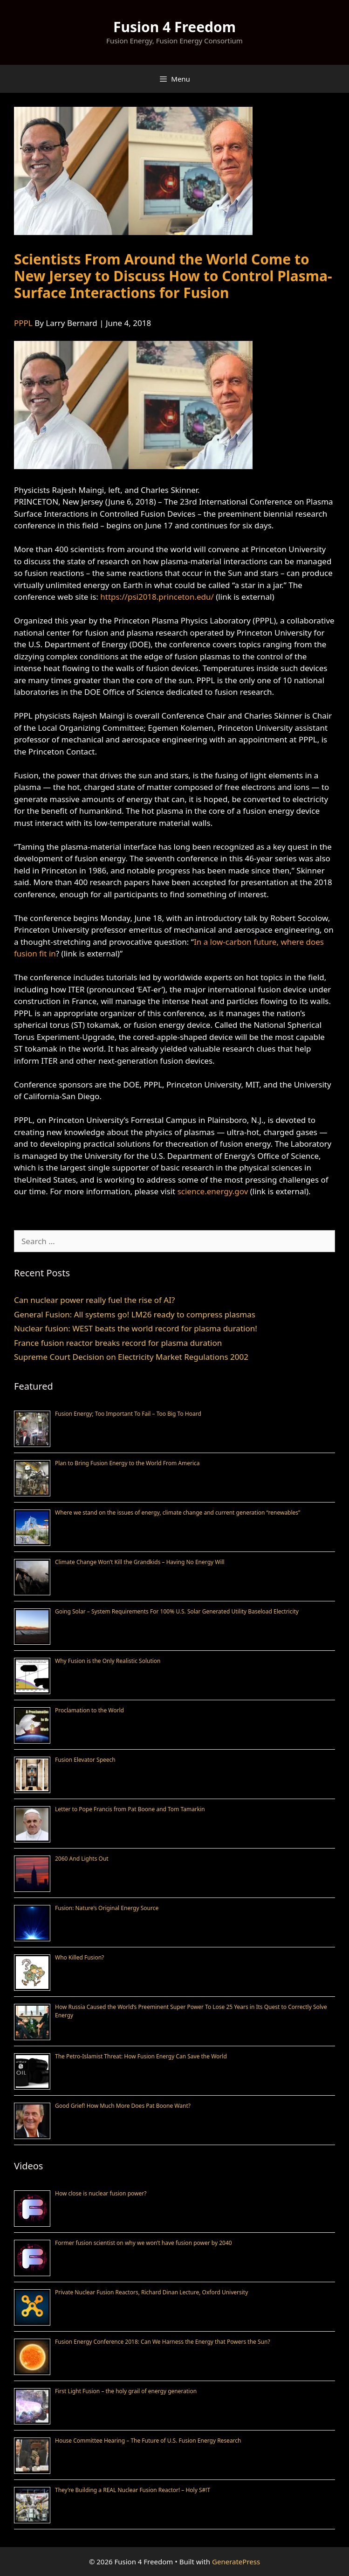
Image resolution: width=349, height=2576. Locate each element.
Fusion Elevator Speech (85, 1760)
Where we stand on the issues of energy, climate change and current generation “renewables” (177, 1513)
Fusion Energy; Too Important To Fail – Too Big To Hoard (128, 1414)
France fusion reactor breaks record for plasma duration (118, 1342)
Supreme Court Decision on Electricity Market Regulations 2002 (131, 1356)
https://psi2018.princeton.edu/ (157, 596)
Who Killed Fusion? (79, 1957)
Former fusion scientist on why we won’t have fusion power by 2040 (143, 2243)
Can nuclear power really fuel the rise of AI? (94, 1300)
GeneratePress (236, 2561)
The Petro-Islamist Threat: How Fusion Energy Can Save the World (141, 2056)
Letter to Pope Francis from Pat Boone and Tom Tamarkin (130, 1809)
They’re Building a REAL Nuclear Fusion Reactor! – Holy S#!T (132, 2490)
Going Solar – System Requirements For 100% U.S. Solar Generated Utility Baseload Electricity (177, 1611)
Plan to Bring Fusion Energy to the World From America (127, 1463)
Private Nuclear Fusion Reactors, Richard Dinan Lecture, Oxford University (151, 2292)
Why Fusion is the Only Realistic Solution (108, 1661)
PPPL (23, 323)
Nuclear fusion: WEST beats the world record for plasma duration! (135, 1328)
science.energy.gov (213, 1191)
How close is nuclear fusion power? (100, 2193)
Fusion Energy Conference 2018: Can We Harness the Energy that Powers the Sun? (162, 2342)
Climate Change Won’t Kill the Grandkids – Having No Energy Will (140, 1562)
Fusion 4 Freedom (174, 26)
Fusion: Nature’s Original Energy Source (106, 1908)
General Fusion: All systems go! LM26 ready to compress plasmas (134, 1314)
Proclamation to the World (89, 1710)
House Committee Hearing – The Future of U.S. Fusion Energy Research (148, 2440)
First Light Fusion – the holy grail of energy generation (126, 2391)
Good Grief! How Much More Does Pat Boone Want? (123, 2106)
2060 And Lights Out (82, 1859)
